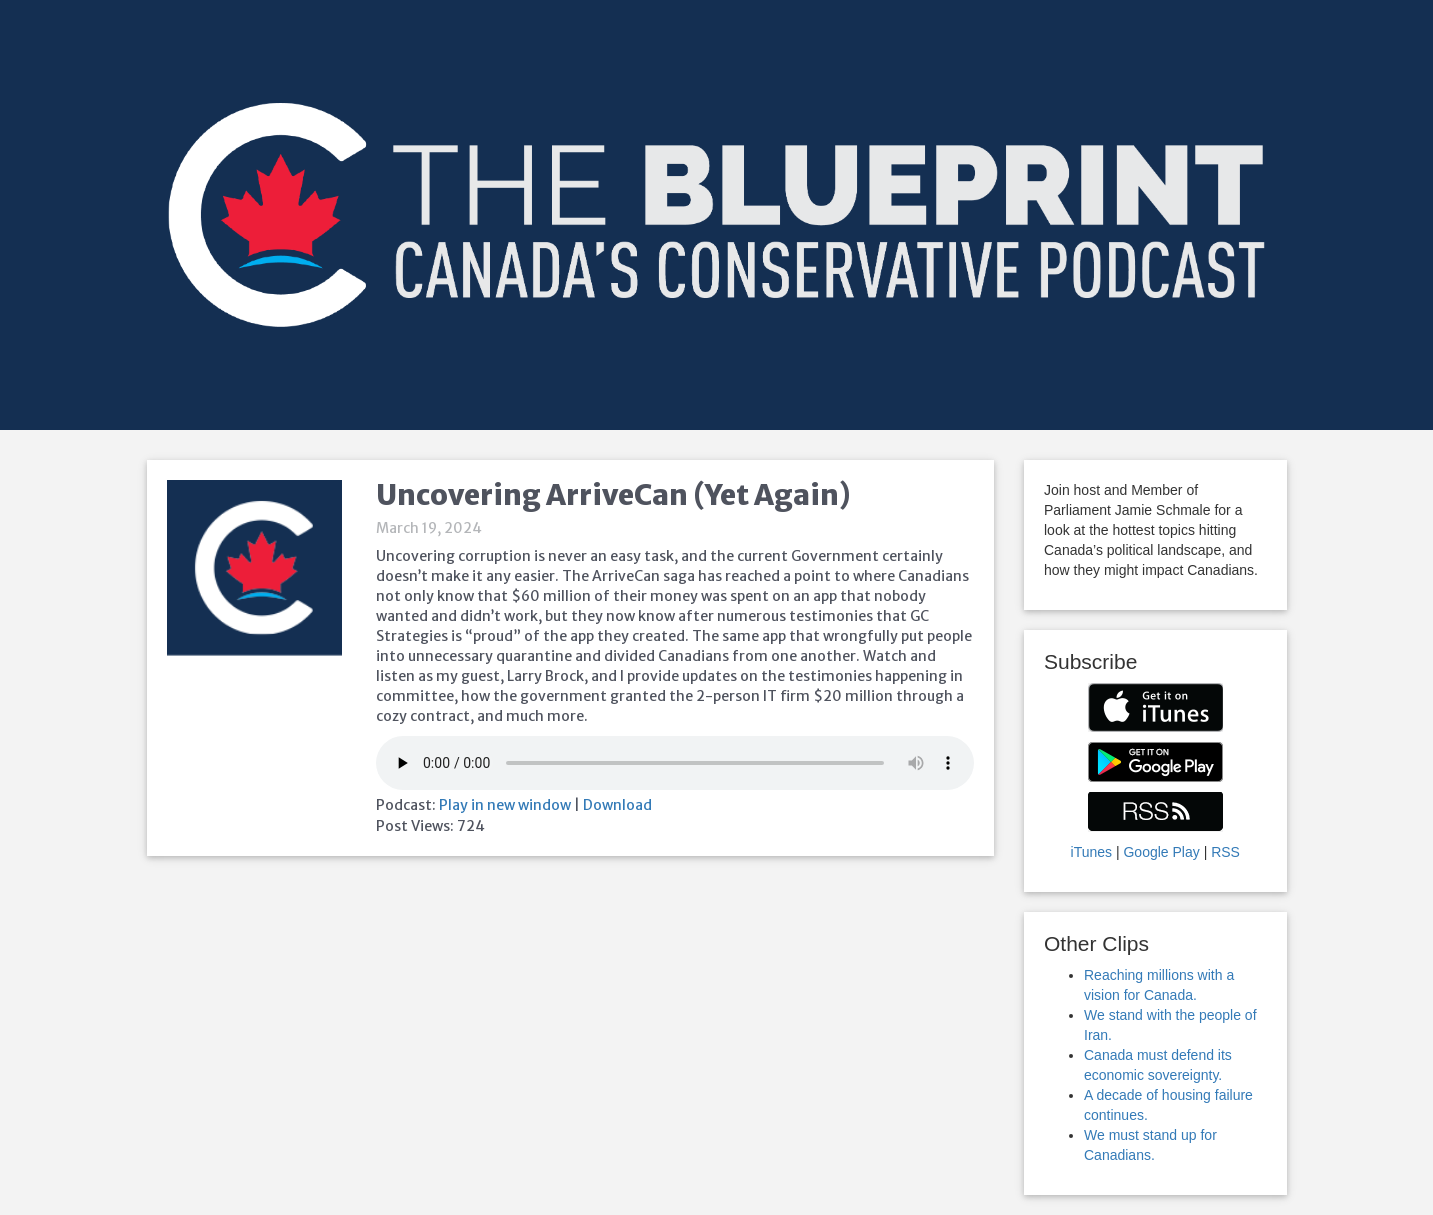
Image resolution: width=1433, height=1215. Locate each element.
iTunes (1092, 852)
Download (617, 805)
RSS (1225, 852)
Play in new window (505, 805)
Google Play (1161, 852)
